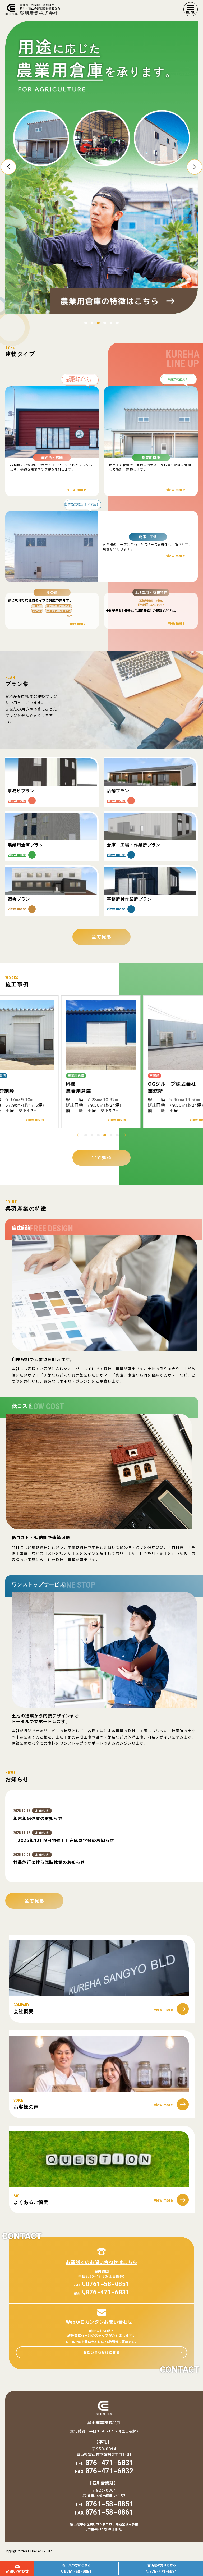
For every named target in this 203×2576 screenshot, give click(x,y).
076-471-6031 (108, 2292)
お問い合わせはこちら (101, 2352)
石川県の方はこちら (76, 2568)
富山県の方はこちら (161, 2568)
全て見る (101, 1157)
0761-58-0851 (108, 2284)
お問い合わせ (17, 2569)
